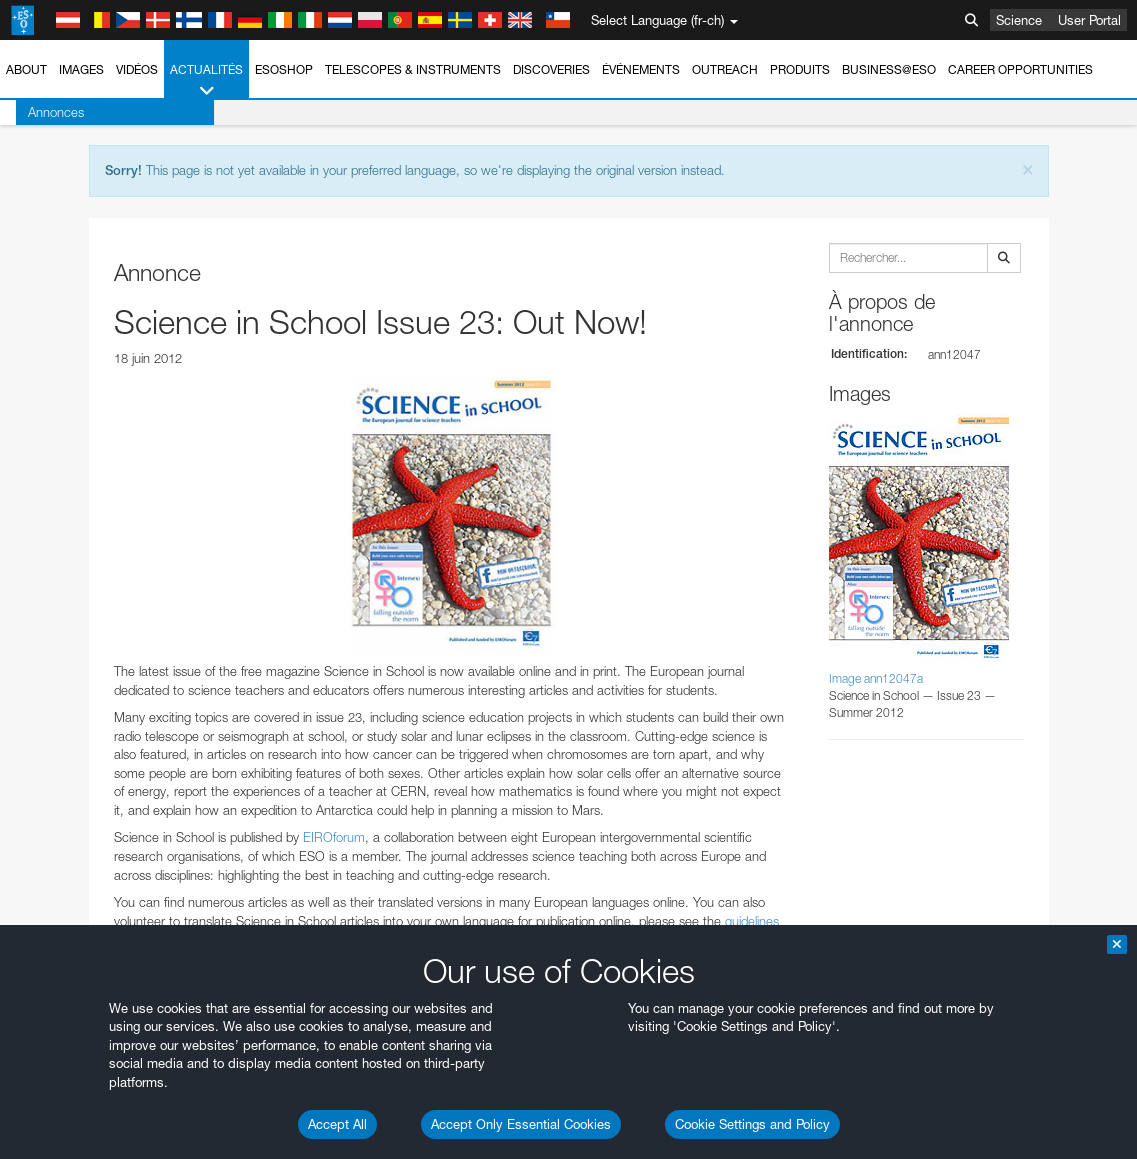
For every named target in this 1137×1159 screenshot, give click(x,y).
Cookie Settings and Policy (752, 1124)
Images (81, 69)
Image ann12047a (876, 678)
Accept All (337, 1124)
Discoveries (551, 69)
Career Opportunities (1020, 69)
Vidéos (137, 69)
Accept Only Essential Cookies (521, 1124)
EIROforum (334, 837)
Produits (800, 69)
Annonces (40, 112)
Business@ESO (889, 69)
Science (1019, 20)
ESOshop (284, 69)
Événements (641, 69)
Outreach (725, 69)
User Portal (1089, 20)
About (26, 69)
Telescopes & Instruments (413, 69)
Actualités (206, 81)
